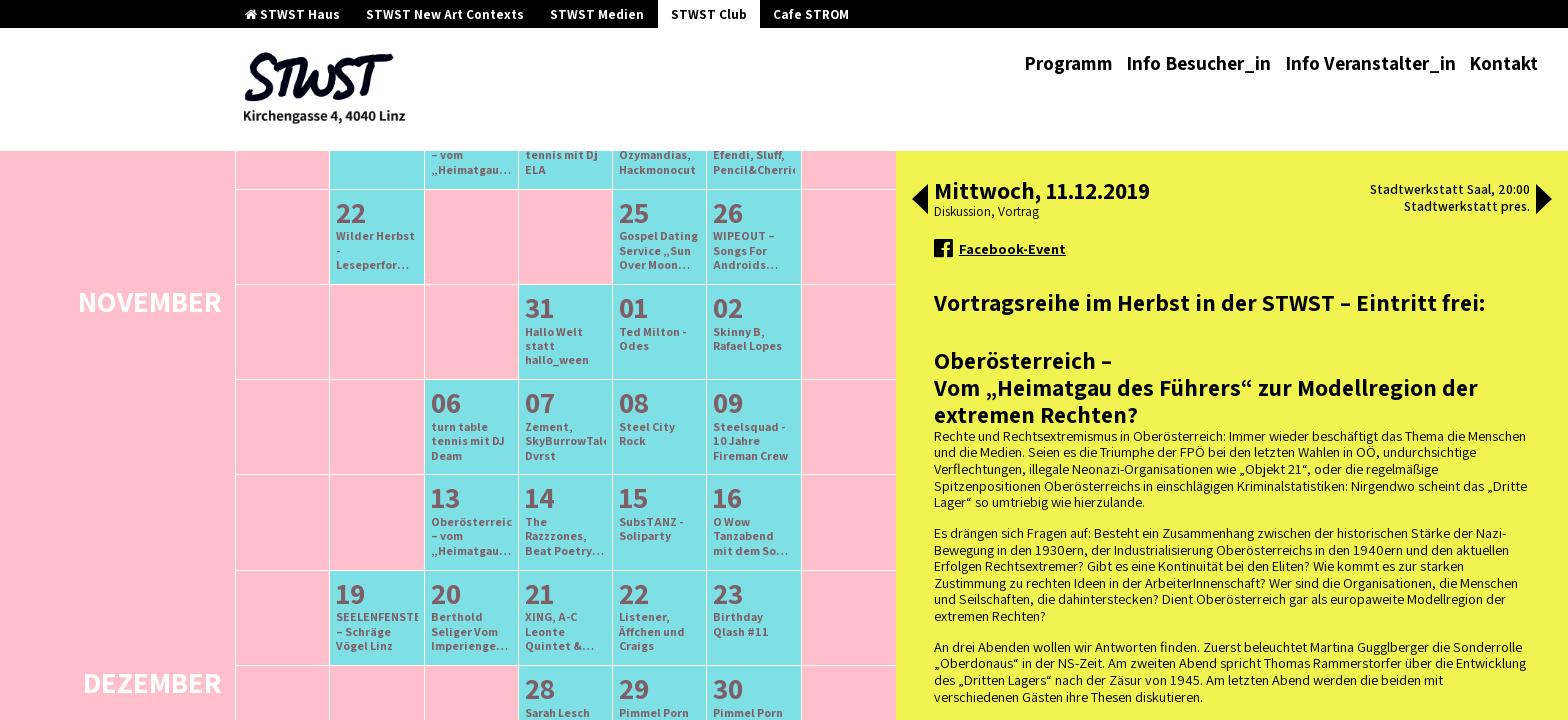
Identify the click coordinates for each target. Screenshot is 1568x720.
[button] (920, 201)
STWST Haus (292, 14)
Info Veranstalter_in (1370, 63)
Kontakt (1503, 63)
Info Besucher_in (1198, 63)
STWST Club (709, 14)
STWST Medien (597, 14)
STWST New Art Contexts (445, 14)
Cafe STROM (811, 14)
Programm (1068, 63)
